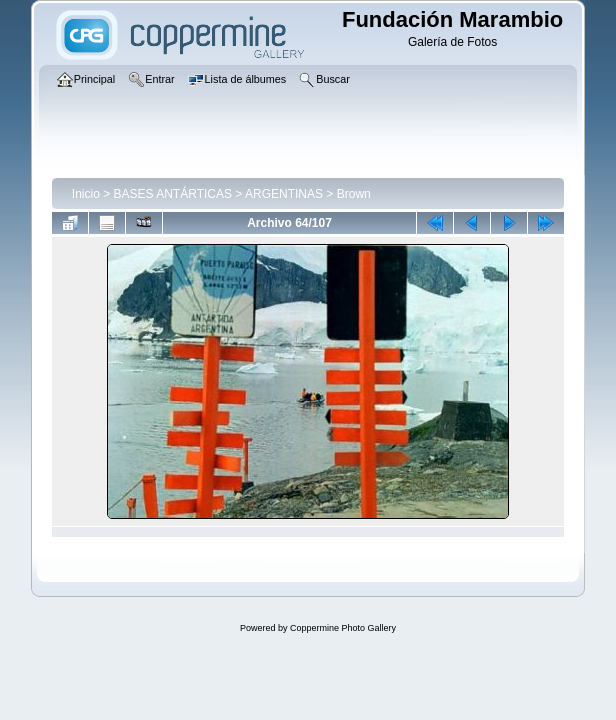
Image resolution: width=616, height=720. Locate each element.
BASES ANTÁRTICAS (173, 194)
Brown (354, 194)
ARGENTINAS (284, 194)
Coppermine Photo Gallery (343, 628)
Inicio (86, 194)
